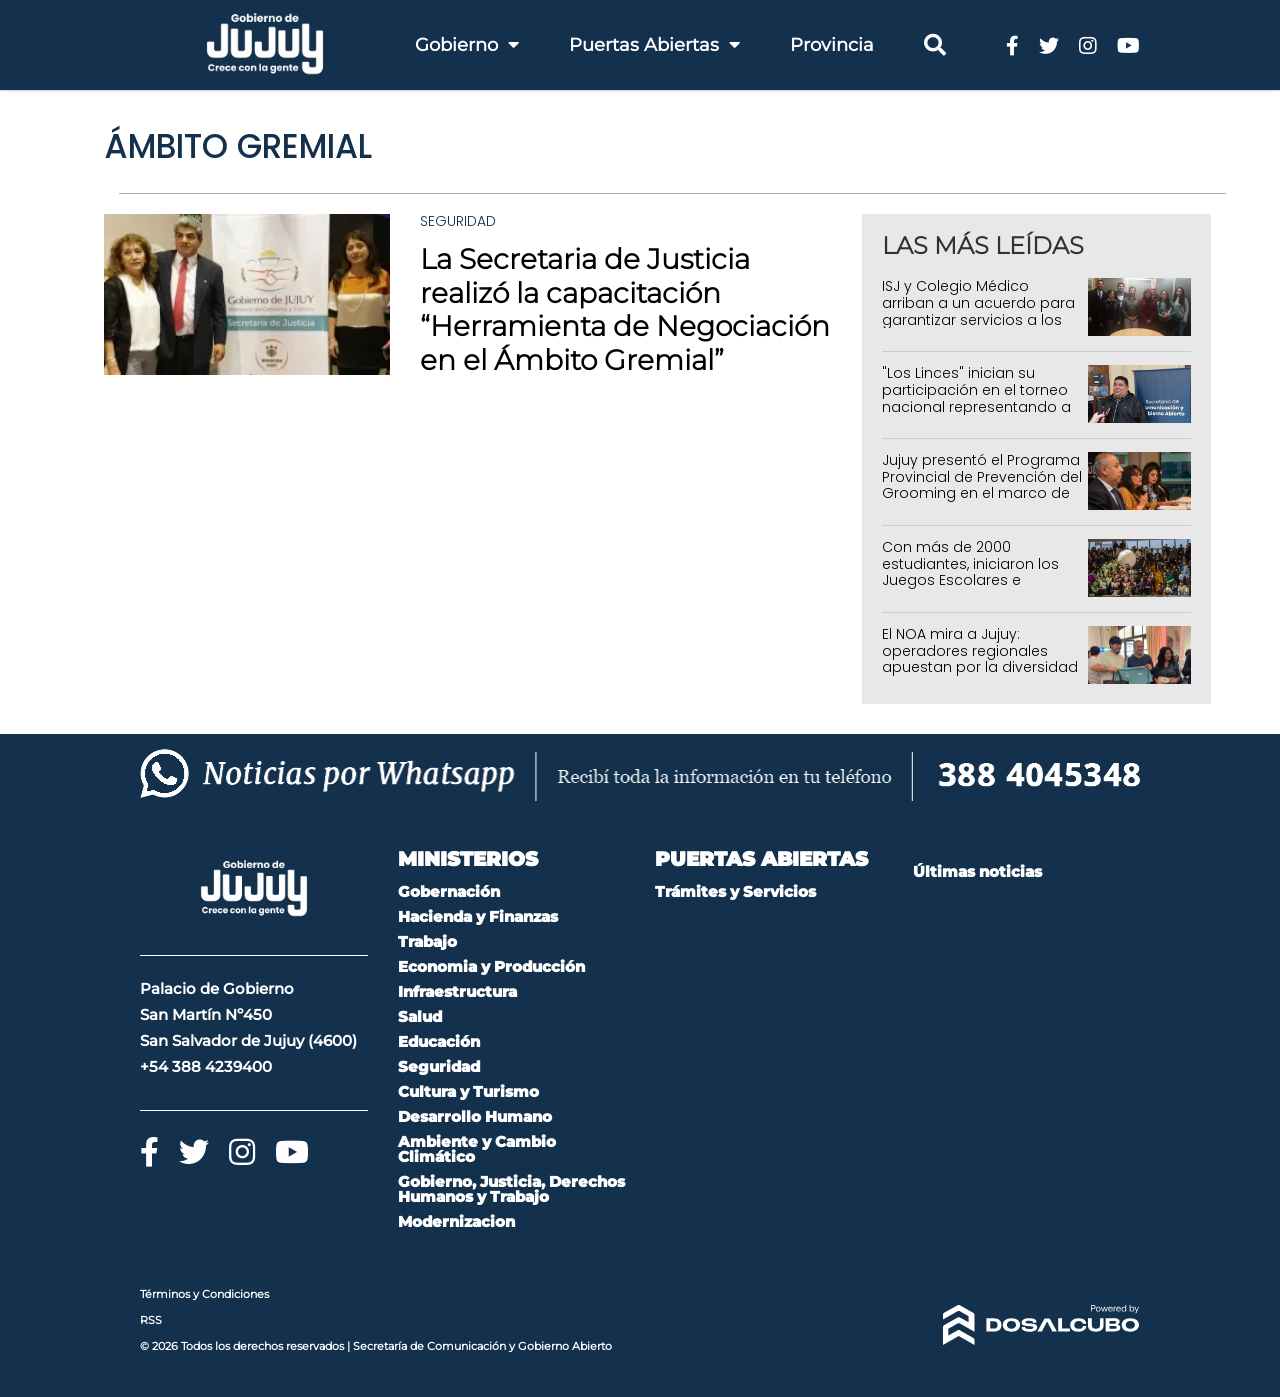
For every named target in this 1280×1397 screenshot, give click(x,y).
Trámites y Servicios (735, 891)
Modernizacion (456, 1221)
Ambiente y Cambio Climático (477, 1149)
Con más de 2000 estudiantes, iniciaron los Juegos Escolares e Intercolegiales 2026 (970, 572)
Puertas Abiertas (654, 45)
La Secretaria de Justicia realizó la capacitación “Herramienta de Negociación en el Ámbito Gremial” (625, 309)
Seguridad (458, 221)
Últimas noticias (977, 871)
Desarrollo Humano (475, 1116)
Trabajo (427, 941)
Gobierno (467, 45)
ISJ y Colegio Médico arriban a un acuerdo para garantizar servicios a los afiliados (978, 311)
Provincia (832, 45)
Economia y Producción (491, 966)
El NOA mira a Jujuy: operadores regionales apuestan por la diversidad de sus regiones (980, 659)
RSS (151, 1320)
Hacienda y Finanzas (478, 916)
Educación (439, 1041)
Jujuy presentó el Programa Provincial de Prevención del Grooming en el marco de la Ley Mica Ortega (982, 485)
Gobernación (449, 891)
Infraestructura (457, 991)
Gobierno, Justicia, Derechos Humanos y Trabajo (511, 1189)
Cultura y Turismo (468, 1091)
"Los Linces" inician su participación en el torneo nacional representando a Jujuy (976, 398)
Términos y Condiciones (204, 1294)
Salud (420, 1016)
